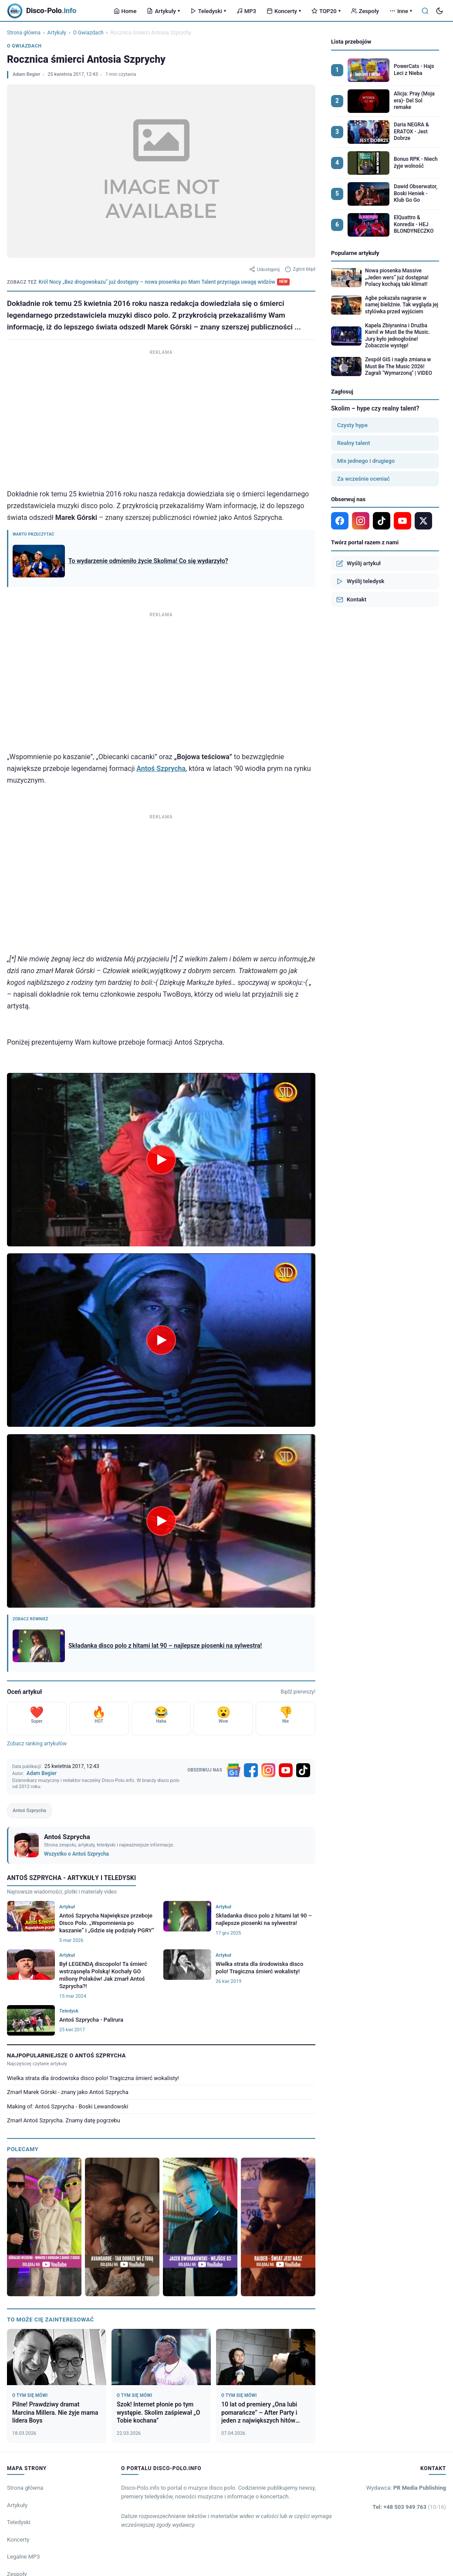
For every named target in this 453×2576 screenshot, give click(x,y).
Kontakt (351, 599)
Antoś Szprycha (161, 768)
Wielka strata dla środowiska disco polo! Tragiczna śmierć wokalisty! (93, 2078)
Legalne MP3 (23, 2556)
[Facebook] (251, 1770)
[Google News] (233, 1770)
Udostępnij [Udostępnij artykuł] (264, 269)
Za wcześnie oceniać (363, 478)
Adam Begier (26, 74)
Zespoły (365, 11)
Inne (400, 11)
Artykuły (163, 11)
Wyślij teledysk (360, 581)
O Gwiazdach (88, 33)
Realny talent (353, 443)
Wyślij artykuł (358, 563)
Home (125, 11)
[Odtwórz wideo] (161, 1159)
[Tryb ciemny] (439, 10)
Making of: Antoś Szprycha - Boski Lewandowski (67, 2106)
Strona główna (24, 33)
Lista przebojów (351, 41)
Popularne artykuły (355, 253)
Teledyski (208, 11)
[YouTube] (286, 1770)
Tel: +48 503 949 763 (409, 2507)
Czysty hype (352, 425)
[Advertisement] (161, 418)
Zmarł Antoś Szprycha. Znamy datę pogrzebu (63, 2120)
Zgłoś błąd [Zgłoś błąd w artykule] (300, 269)
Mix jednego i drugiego (366, 461)
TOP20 (326, 11)
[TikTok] (303, 1770)
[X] (423, 520)
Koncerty (284, 11)
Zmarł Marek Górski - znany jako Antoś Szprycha (67, 2092)
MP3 (246, 11)
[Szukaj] (425, 10)
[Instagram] (268, 1770)
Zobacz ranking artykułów (37, 1744)
